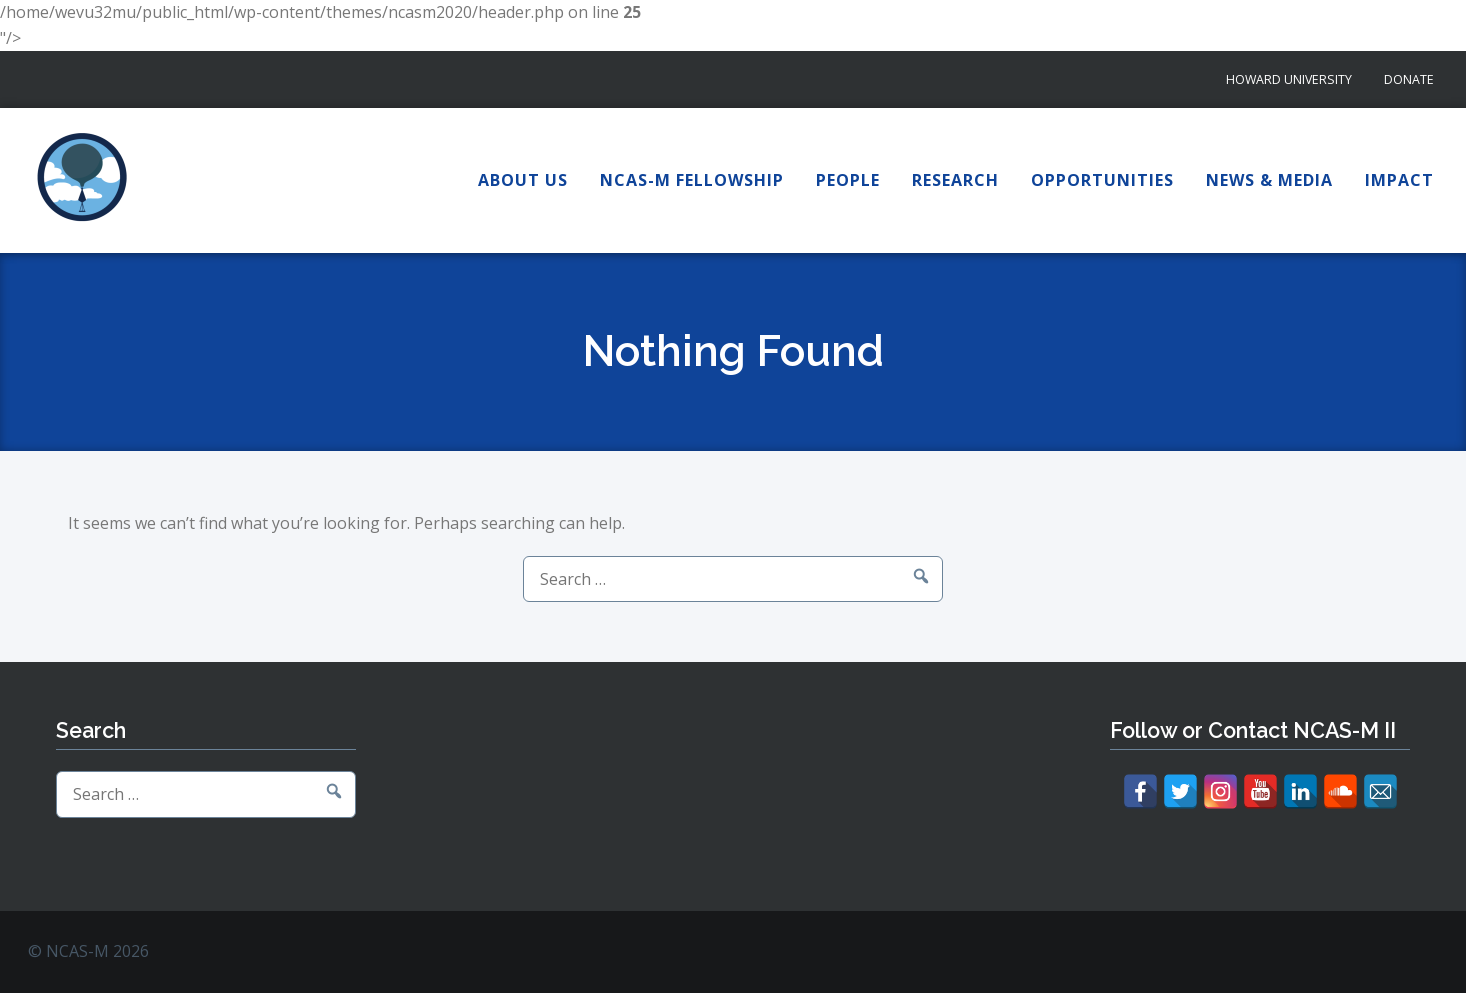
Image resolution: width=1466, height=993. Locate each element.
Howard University (1289, 79)
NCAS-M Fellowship (692, 180)
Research (955, 180)
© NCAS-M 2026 (88, 951)
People (848, 180)
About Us (523, 180)
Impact (1399, 180)
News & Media (1269, 180)
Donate (1409, 79)
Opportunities (1102, 180)
